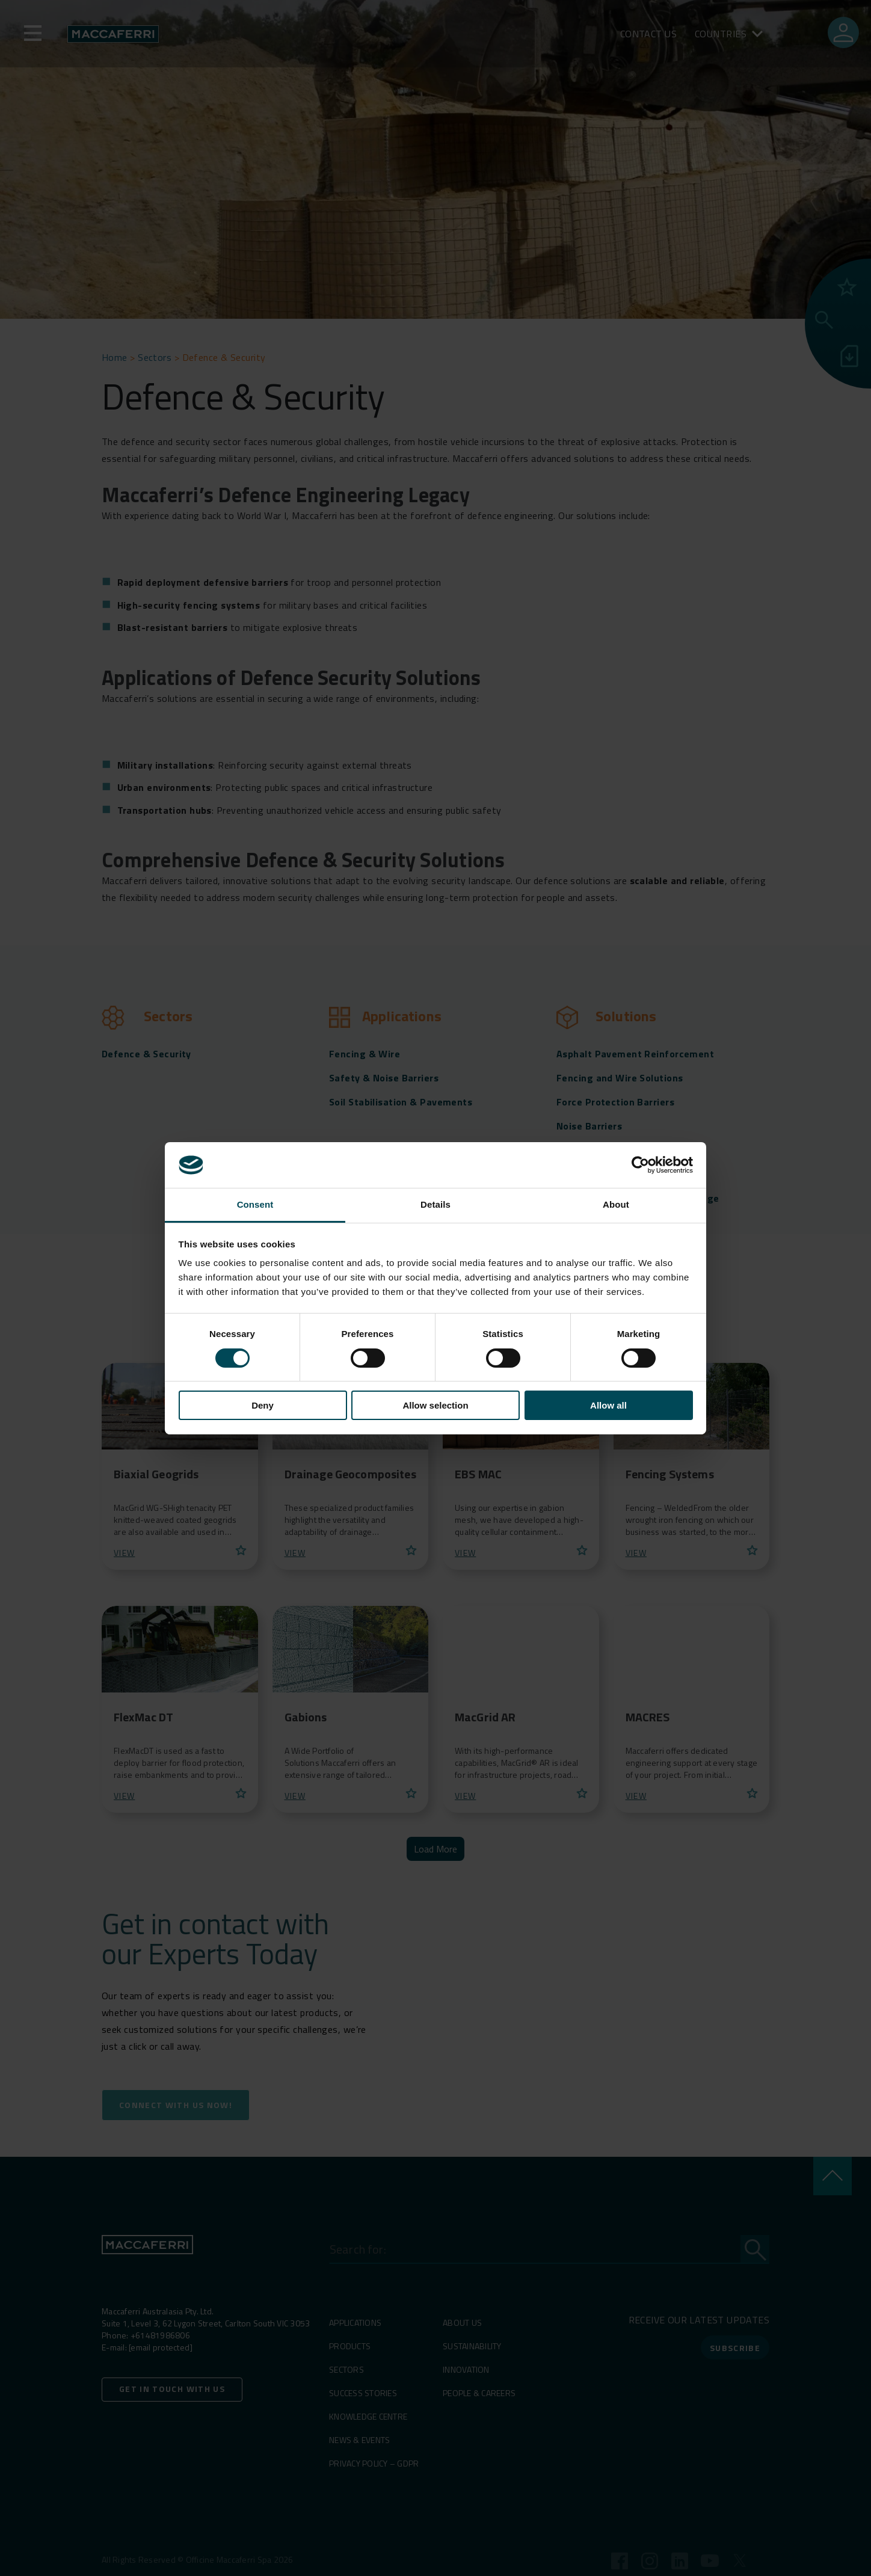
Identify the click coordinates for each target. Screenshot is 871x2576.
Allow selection (435, 1405)
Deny (262, 1405)
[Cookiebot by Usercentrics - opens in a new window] (640, 1165)
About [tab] (616, 1204)
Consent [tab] (255, 1204)
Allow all (608, 1405)
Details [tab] (435, 1204)
